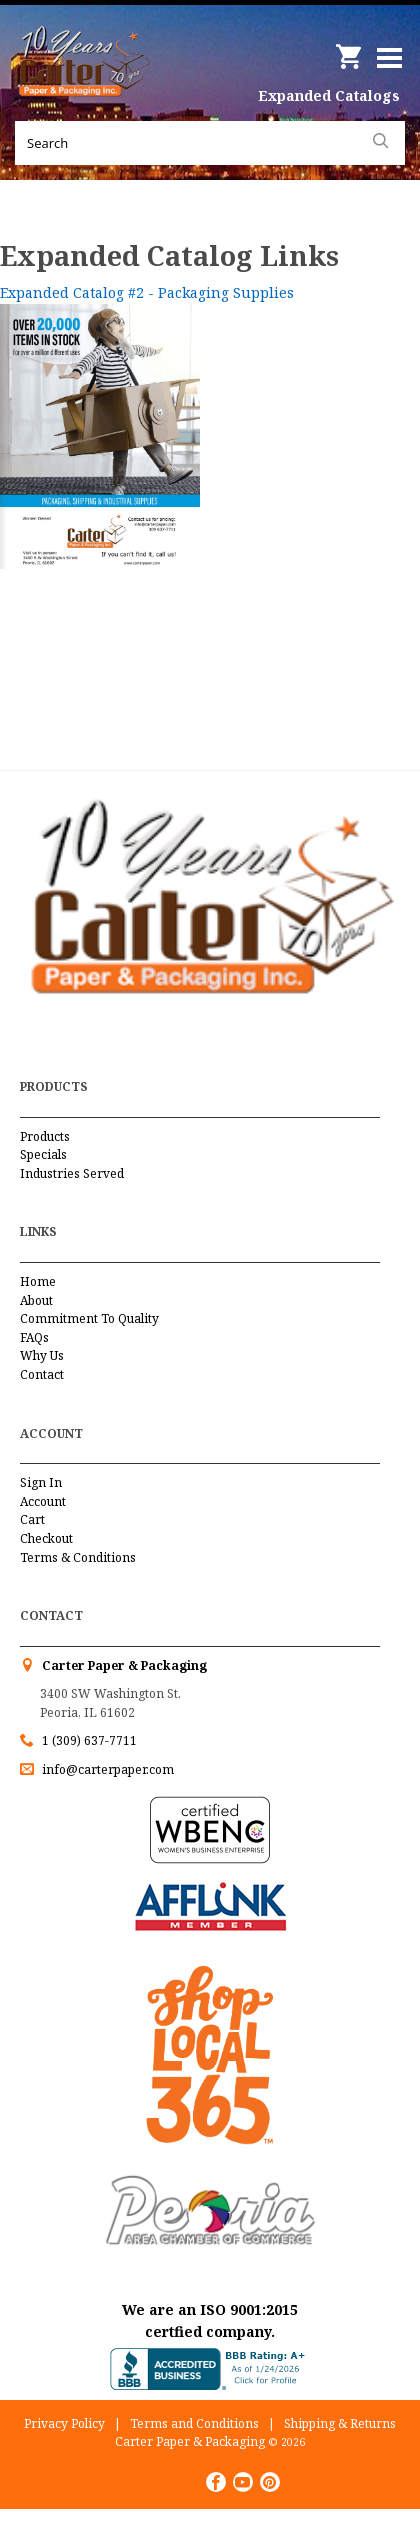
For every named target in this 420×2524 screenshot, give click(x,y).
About (36, 1300)
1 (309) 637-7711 (89, 1740)
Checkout (46, 1538)
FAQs (34, 1337)
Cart (32, 1519)
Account (43, 1501)
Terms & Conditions (78, 1557)
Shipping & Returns (340, 2423)
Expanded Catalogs (329, 95)
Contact (42, 1374)
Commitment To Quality (89, 1318)
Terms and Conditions (194, 2423)
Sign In (41, 1482)
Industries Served (72, 1173)
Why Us (42, 1355)
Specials (43, 1154)
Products (45, 1136)
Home (38, 1281)
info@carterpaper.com (106, 1769)
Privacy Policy (64, 2423)
